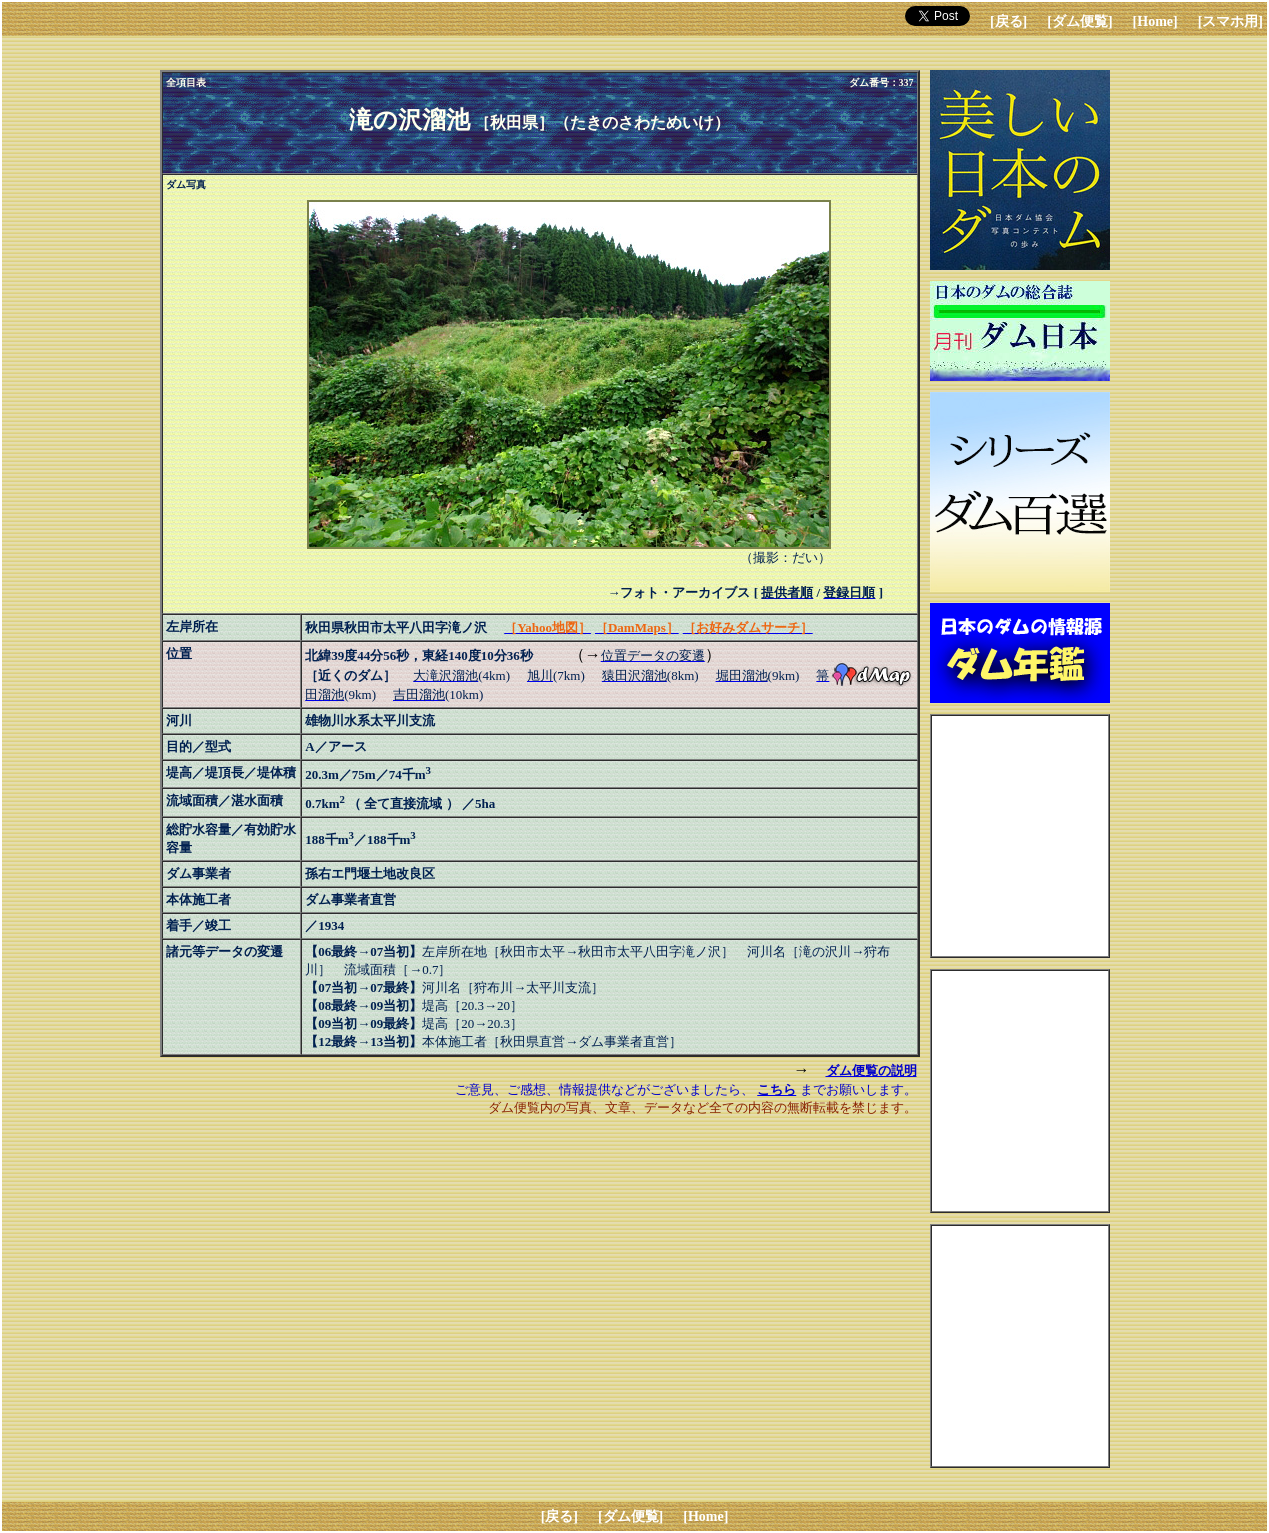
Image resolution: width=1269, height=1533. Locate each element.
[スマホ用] (1230, 21)
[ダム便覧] (1079, 21)
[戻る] (1008, 21)
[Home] (1155, 21)
